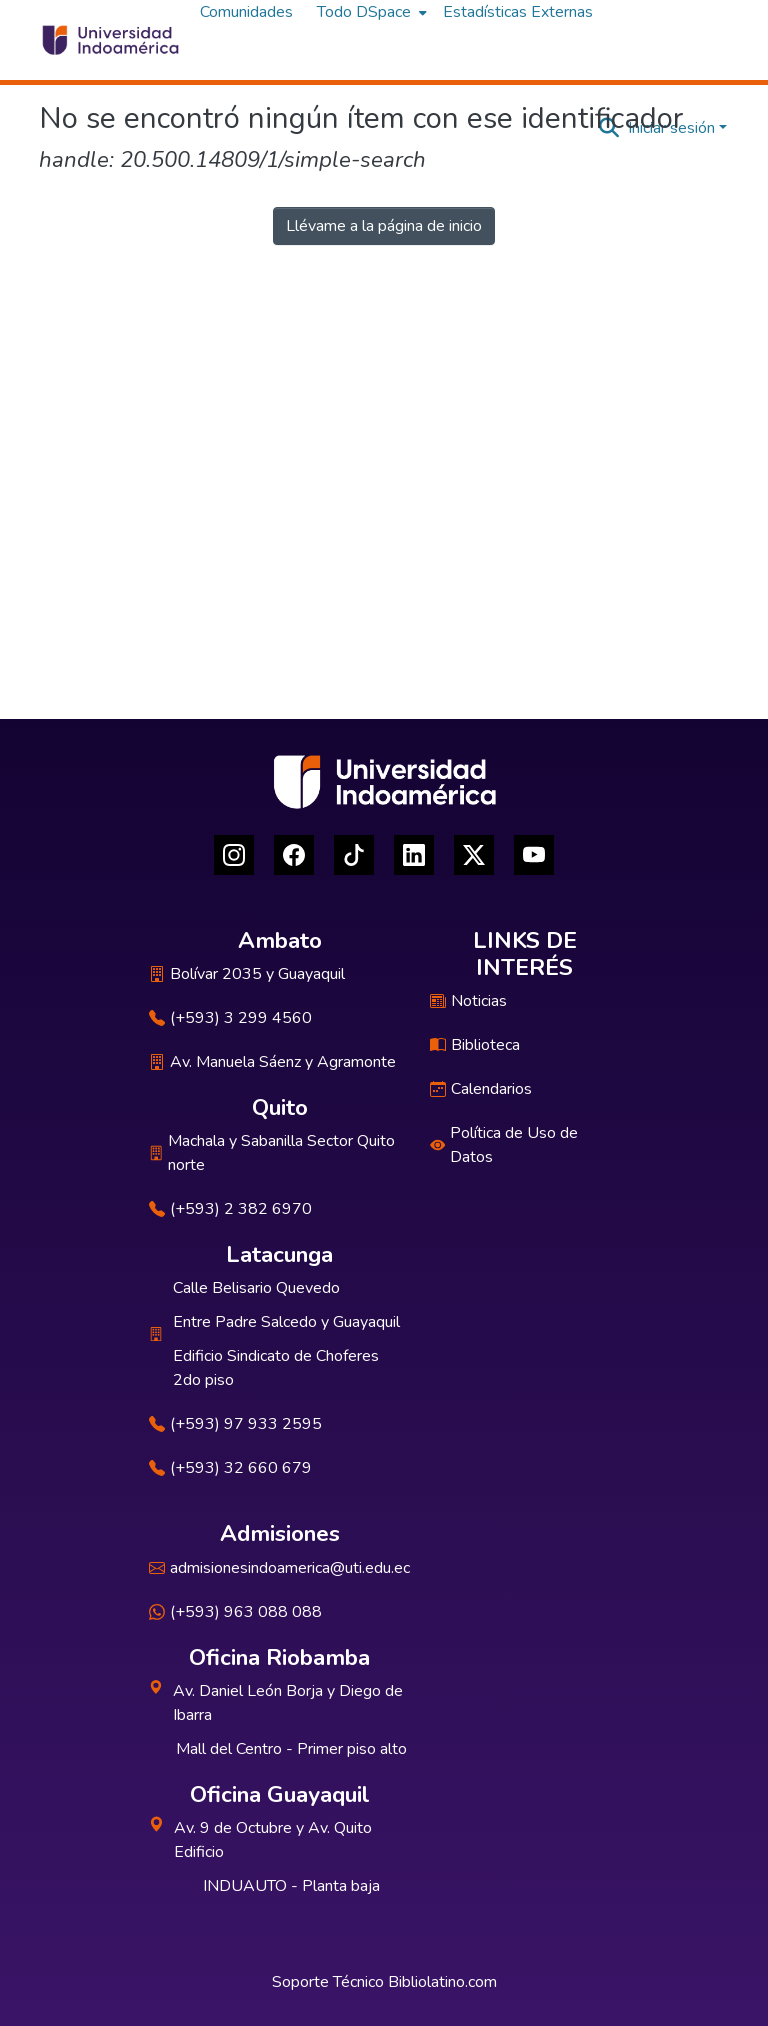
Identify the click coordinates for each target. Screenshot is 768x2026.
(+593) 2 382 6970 (230, 1209)
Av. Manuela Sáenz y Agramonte (272, 1062)
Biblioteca (475, 1045)
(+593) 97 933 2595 (235, 1424)
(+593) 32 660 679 (230, 1468)
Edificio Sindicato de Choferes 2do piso (276, 1368)
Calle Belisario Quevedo (256, 1288)
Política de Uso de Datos (504, 1145)
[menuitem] (370, 12)
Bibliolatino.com (442, 1982)
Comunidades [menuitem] (246, 12)
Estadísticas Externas (518, 12)
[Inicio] (109, 40)
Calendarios (481, 1089)
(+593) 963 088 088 (235, 1612)
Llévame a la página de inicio (384, 226)
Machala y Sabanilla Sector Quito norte (272, 1153)
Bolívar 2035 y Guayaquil (247, 974)
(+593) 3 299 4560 (230, 1018)
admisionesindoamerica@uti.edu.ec (279, 1568)
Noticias (468, 1001)
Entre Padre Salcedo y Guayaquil (286, 1322)
